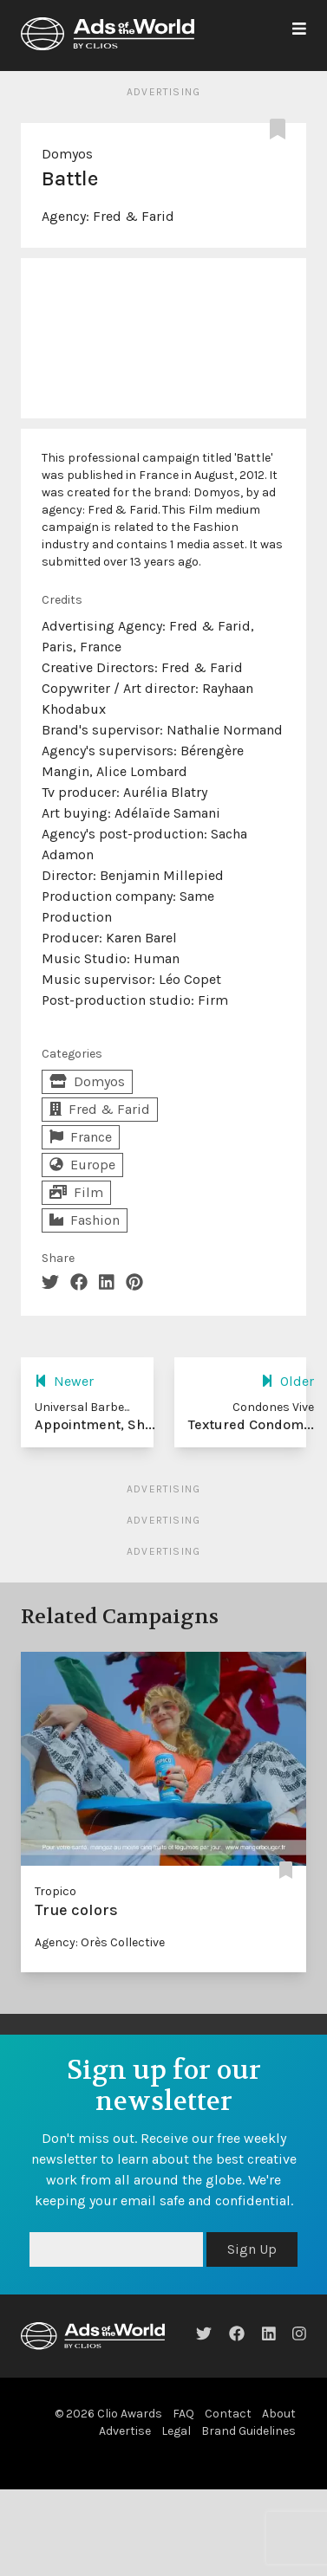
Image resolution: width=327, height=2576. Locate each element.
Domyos (67, 154)
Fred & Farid (133, 216)
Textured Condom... (251, 1424)
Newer (64, 1381)
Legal (176, 2431)
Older (287, 1381)
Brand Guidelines (248, 2431)
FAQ (183, 2413)
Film (76, 1192)
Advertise (125, 2431)
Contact (228, 2413)
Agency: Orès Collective (100, 1942)
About (279, 2413)
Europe (82, 1164)
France (80, 1137)
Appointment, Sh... (95, 1424)
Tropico (55, 1891)
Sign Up (252, 2249)
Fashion (84, 1220)
